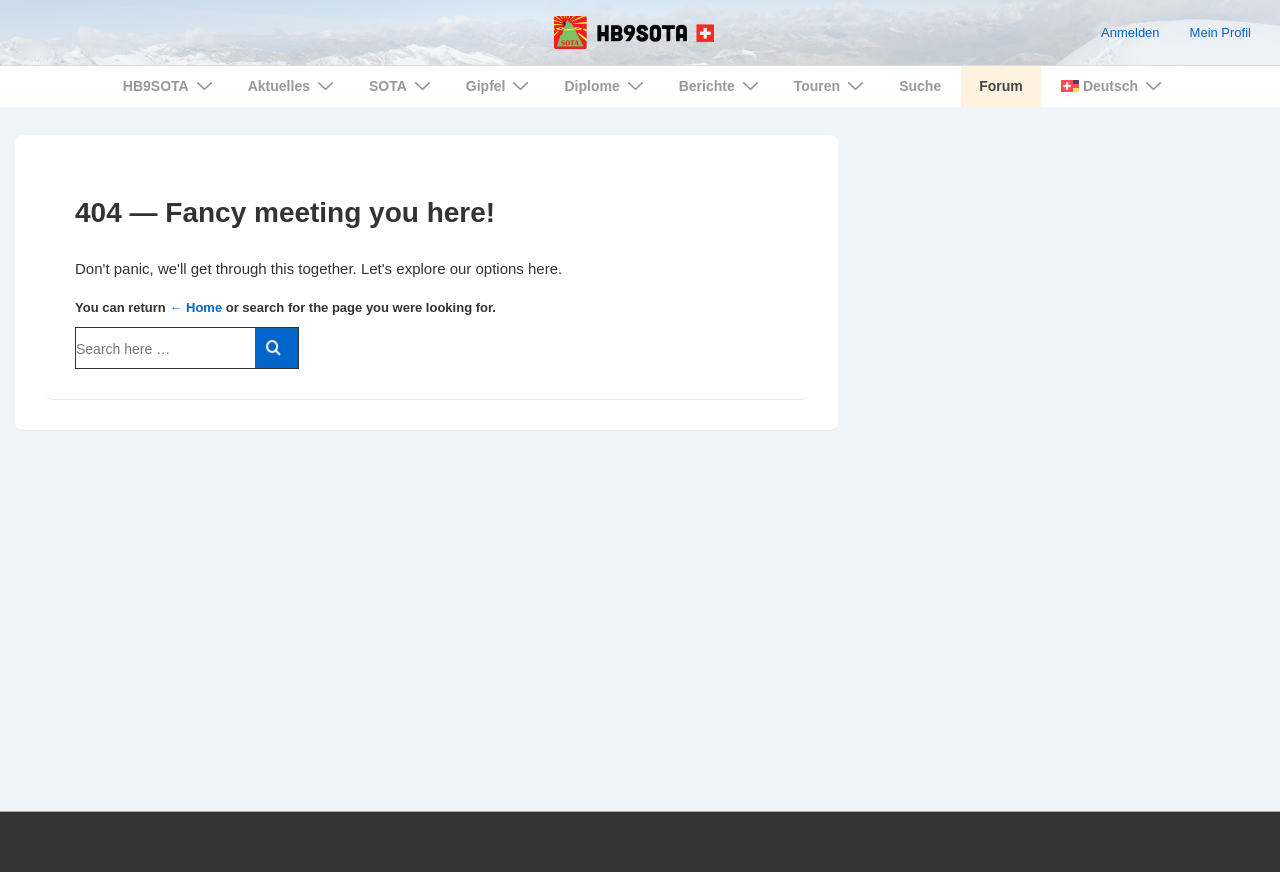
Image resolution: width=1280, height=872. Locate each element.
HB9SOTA (170, 85)
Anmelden (1130, 32)
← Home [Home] (195, 307)
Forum (1001, 86)
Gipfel (500, 85)
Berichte (721, 85)
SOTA (402, 85)
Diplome (606, 85)
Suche (920, 86)
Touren (831, 85)
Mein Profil (1220, 32)
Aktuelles (293, 85)
